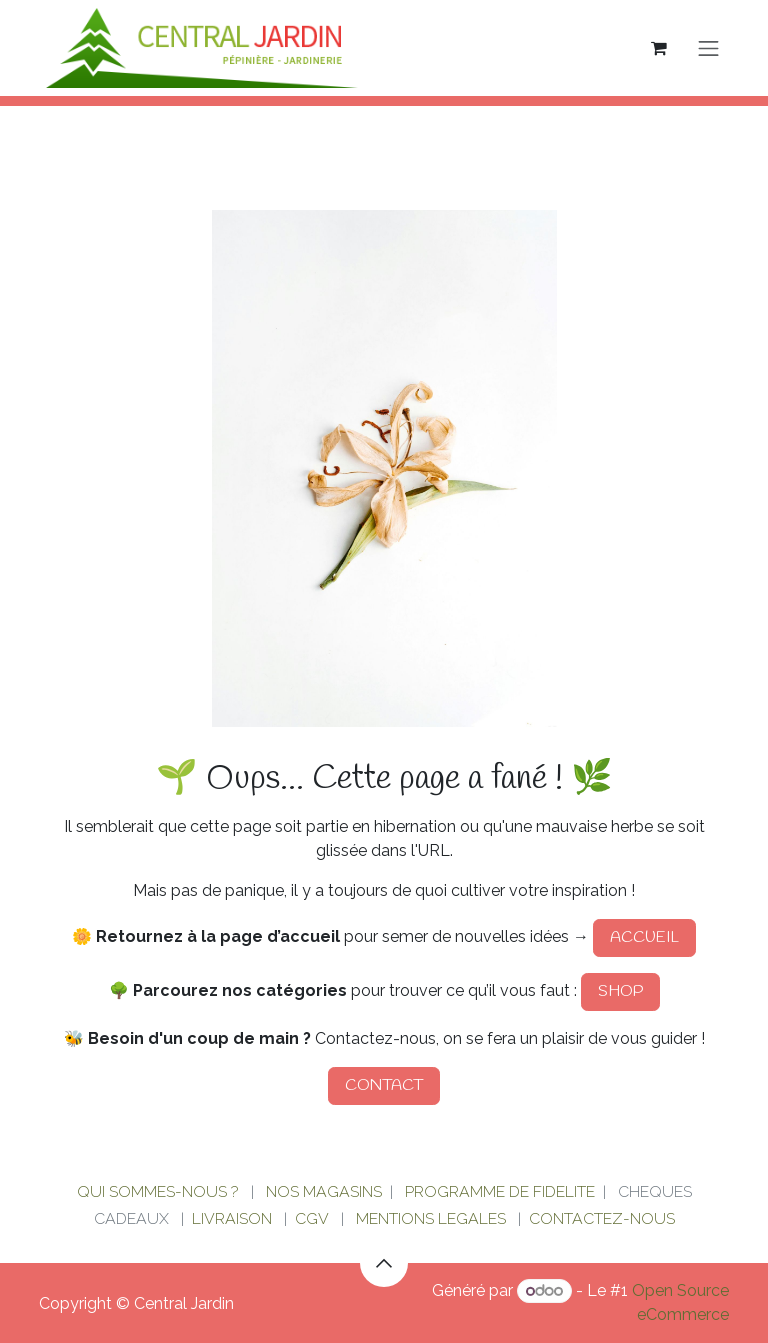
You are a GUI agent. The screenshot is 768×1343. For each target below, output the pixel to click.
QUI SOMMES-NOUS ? (158, 1191)
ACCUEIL (644, 937)
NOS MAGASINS (324, 1191)
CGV (312, 1218)
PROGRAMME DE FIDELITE (500, 1191)
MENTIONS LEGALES (431, 1218)
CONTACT (384, 1085)
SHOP (620, 991)
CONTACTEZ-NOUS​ (602, 1218)
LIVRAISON (232, 1218)
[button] (384, 1263)
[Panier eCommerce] (659, 48)
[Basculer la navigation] (709, 48)
